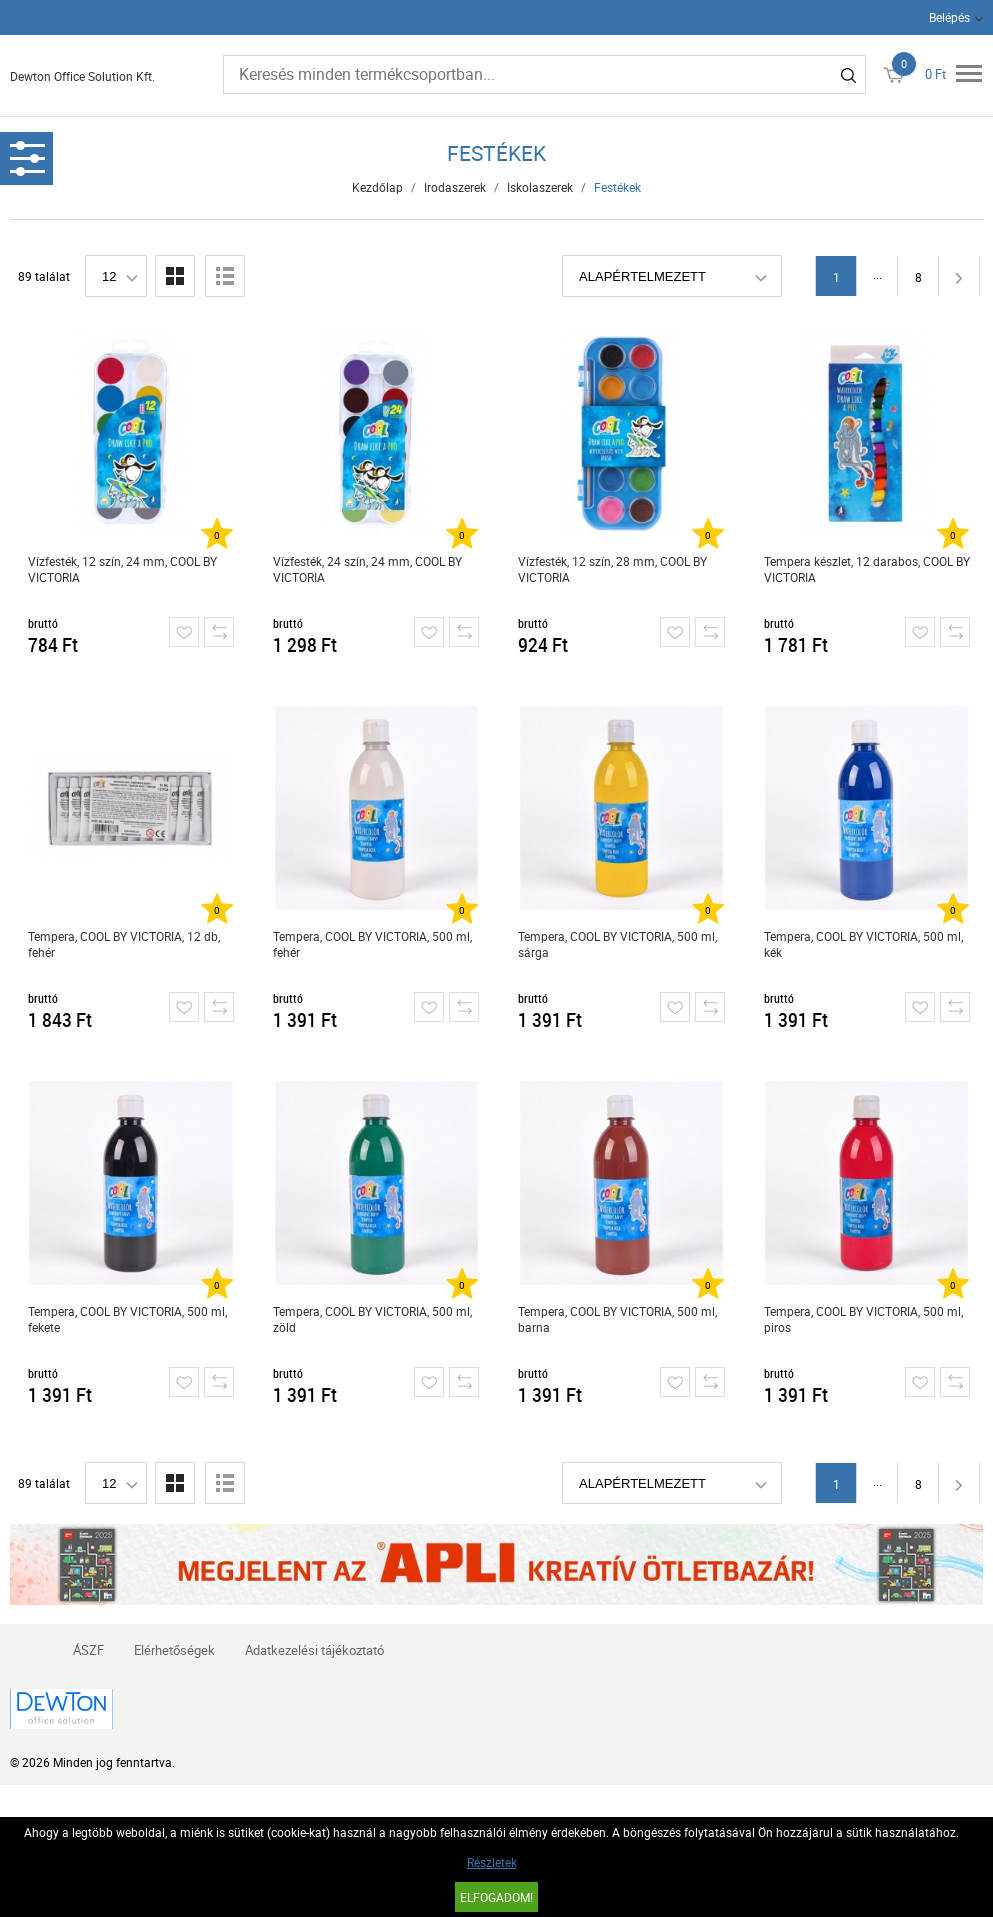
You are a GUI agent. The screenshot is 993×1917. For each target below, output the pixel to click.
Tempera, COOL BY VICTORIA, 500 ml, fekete (127, 1319)
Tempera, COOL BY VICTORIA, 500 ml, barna (617, 1319)
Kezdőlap (377, 187)
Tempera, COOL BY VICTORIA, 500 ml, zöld (372, 1319)
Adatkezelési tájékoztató (314, 1650)
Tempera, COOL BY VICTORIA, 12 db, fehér (124, 944)
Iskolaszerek (540, 187)
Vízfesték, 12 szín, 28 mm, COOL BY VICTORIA (612, 569)
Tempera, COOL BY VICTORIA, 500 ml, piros (863, 1319)
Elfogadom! (496, 1897)
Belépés (949, 17)
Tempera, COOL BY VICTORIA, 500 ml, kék (863, 944)
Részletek (492, 1862)
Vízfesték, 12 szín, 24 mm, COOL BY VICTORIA (122, 569)
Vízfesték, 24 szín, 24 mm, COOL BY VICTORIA (367, 569)
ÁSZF (88, 1650)
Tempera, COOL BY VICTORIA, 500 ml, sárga (617, 944)
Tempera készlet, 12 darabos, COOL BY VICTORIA (867, 569)
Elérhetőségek (174, 1650)
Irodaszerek (455, 187)
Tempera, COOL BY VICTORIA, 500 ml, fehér (372, 944)
